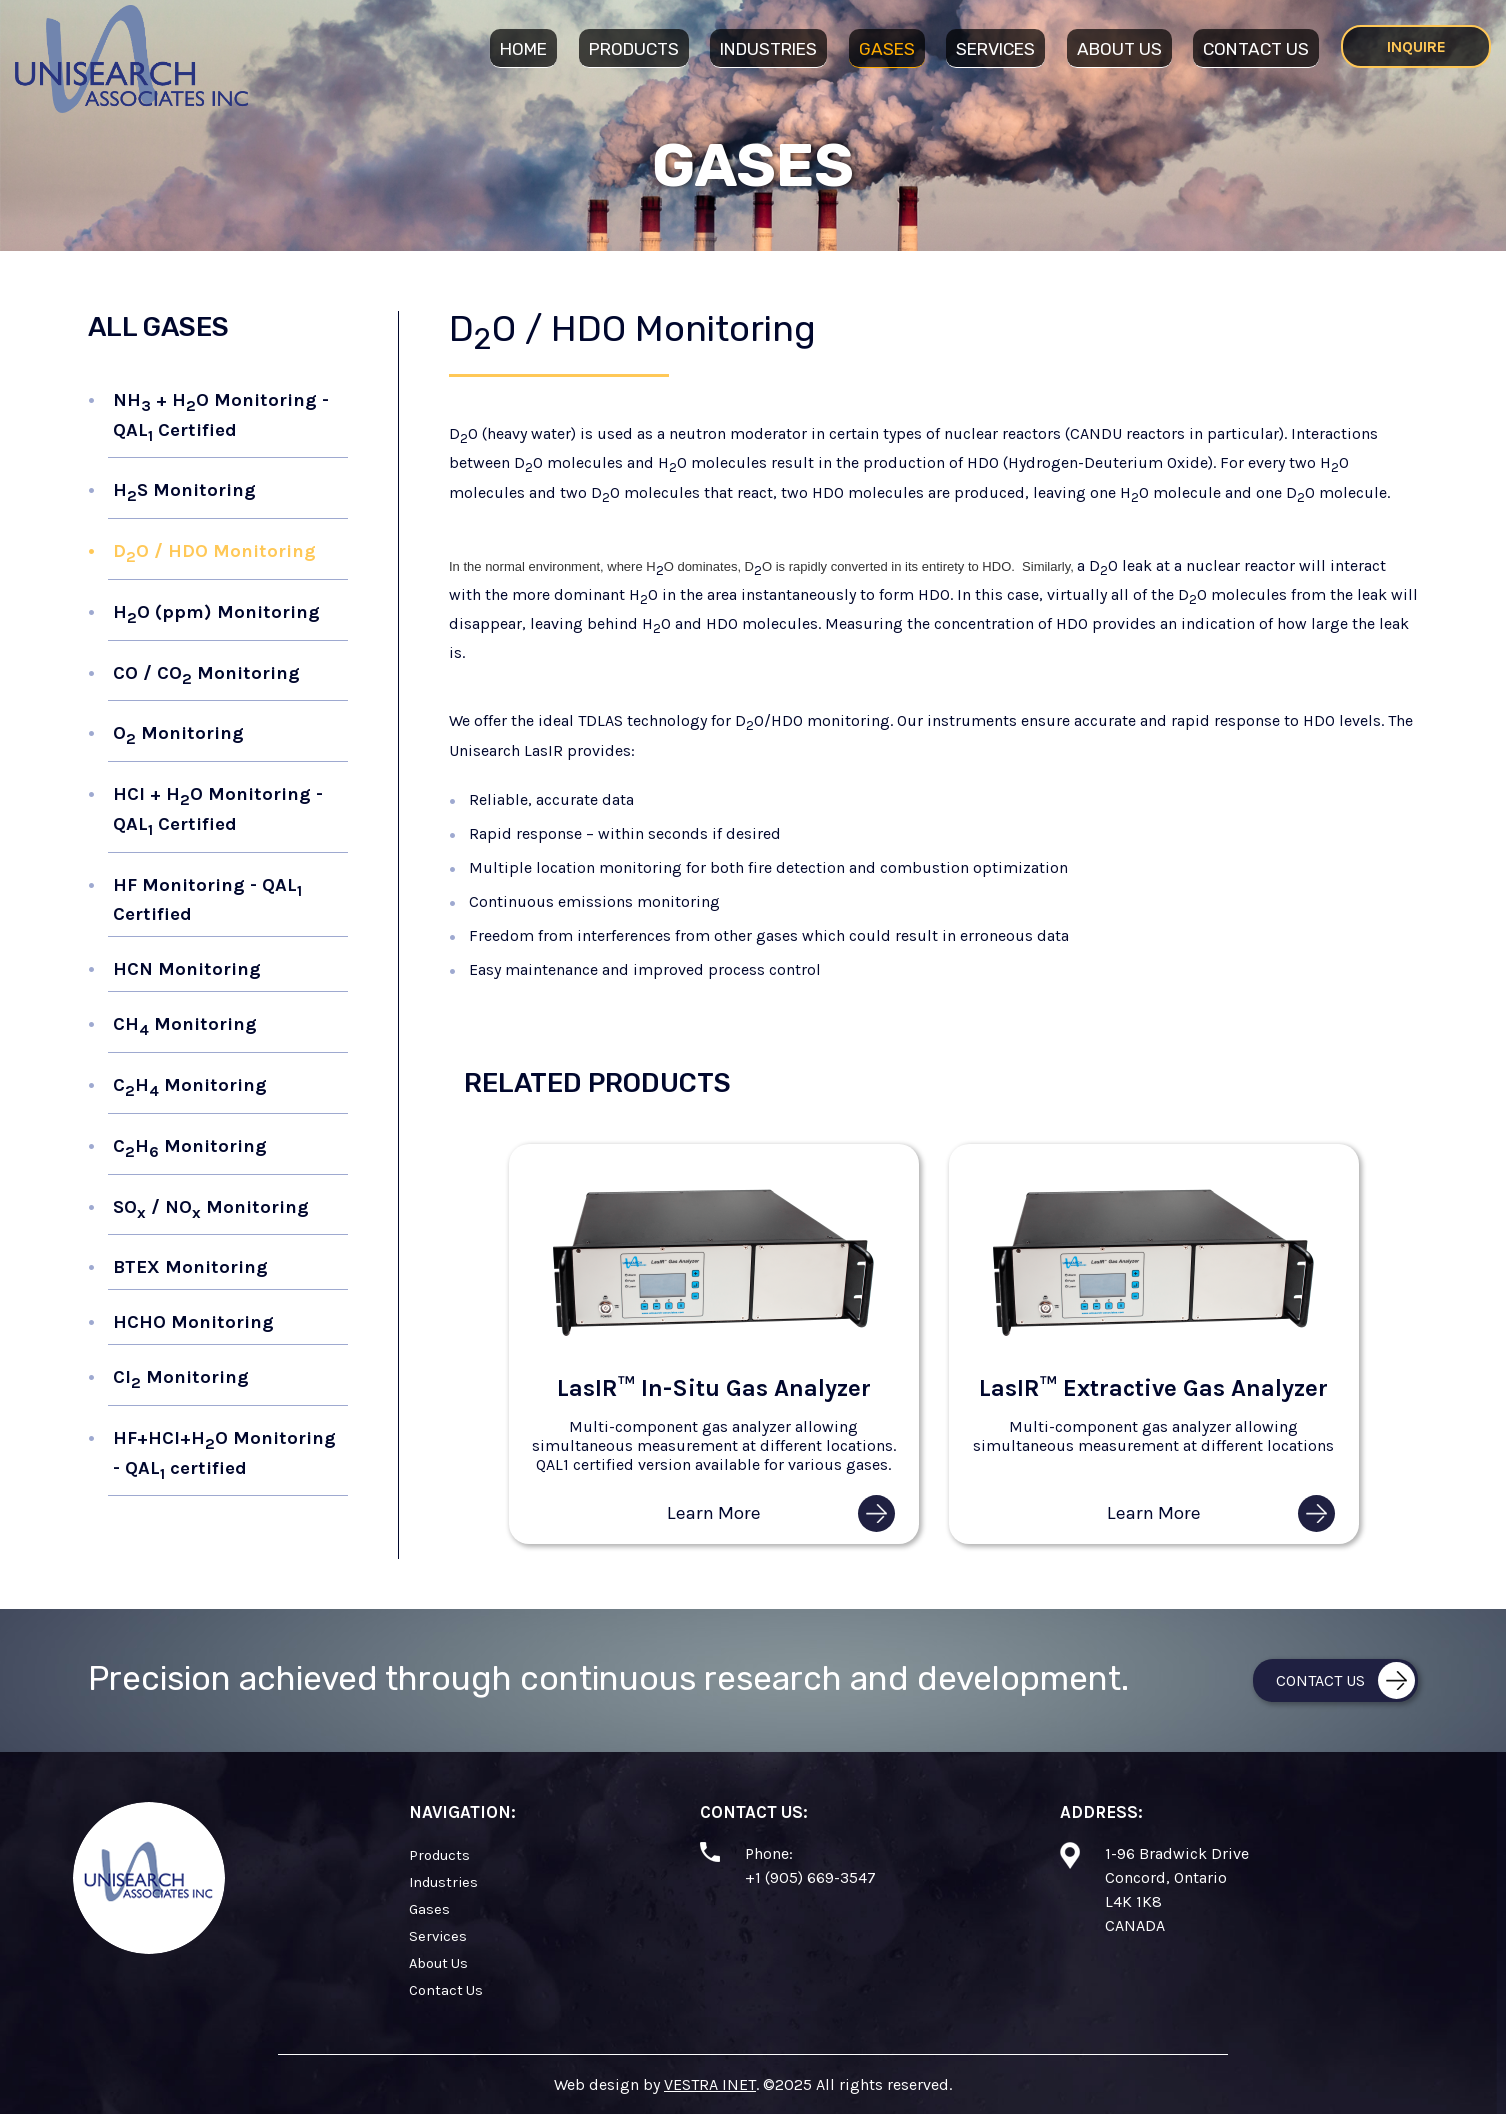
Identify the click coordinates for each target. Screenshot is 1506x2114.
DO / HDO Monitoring (214, 553)
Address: (1101, 1812)
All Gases (158, 327)
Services (995, 49)
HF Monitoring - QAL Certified (207, 900)
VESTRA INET (710, 2084)
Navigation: (462, 1812)
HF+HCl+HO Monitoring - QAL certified (224, 1454)
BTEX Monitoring (190, 1267)
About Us (1119, 49)
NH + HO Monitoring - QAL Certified (221, 416)
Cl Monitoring (181, 1379)
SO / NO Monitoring (211, 1209)
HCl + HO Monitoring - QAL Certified (218, 810)
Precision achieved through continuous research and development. (608, 1678)
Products (634, 49)
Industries (768, 49)
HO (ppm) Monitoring (216, 614)
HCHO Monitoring (193, 1322)
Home (523, 49)
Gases (887, 49)
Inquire (1416, 46)
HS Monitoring (184, 492)
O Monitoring (178, 735)
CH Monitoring (185, 1026)
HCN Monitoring (187, 969)
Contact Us (1256, 49)
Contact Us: (754, 1812)
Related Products (597, 1083)
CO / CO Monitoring (206, 675)
